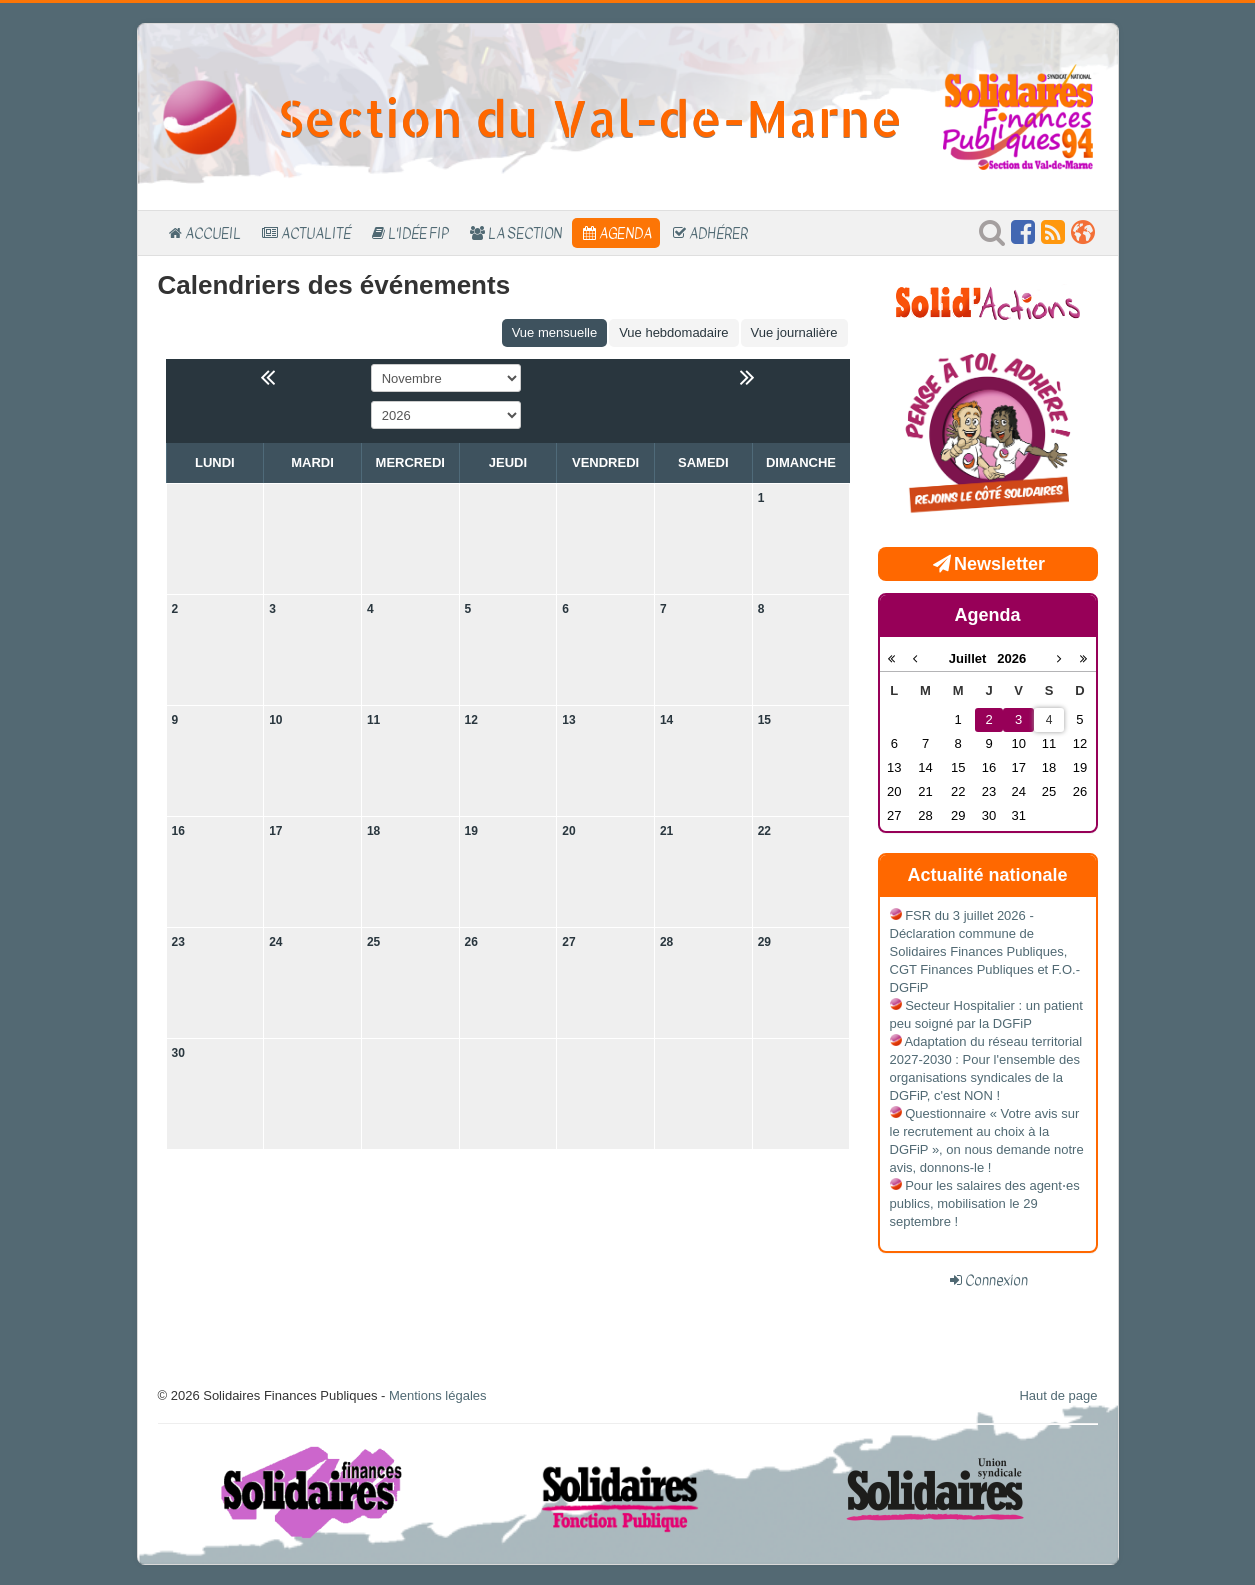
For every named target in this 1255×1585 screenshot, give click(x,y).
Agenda (625, 233)
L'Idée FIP (418, 233)
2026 (1011, 658)
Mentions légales (438, 1395)
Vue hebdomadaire (673, 332)
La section (525, 233)
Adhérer (718, 233)
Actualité (316, 233)
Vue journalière (794, 332)
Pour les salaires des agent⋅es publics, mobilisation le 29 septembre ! (985, 1203)
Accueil (213, 233)
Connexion (996, 1280)
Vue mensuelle (555, 332)
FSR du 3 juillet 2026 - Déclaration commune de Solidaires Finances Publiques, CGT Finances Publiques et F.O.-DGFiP (985, 951)
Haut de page (1058, 1395)
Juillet (973, 658)
